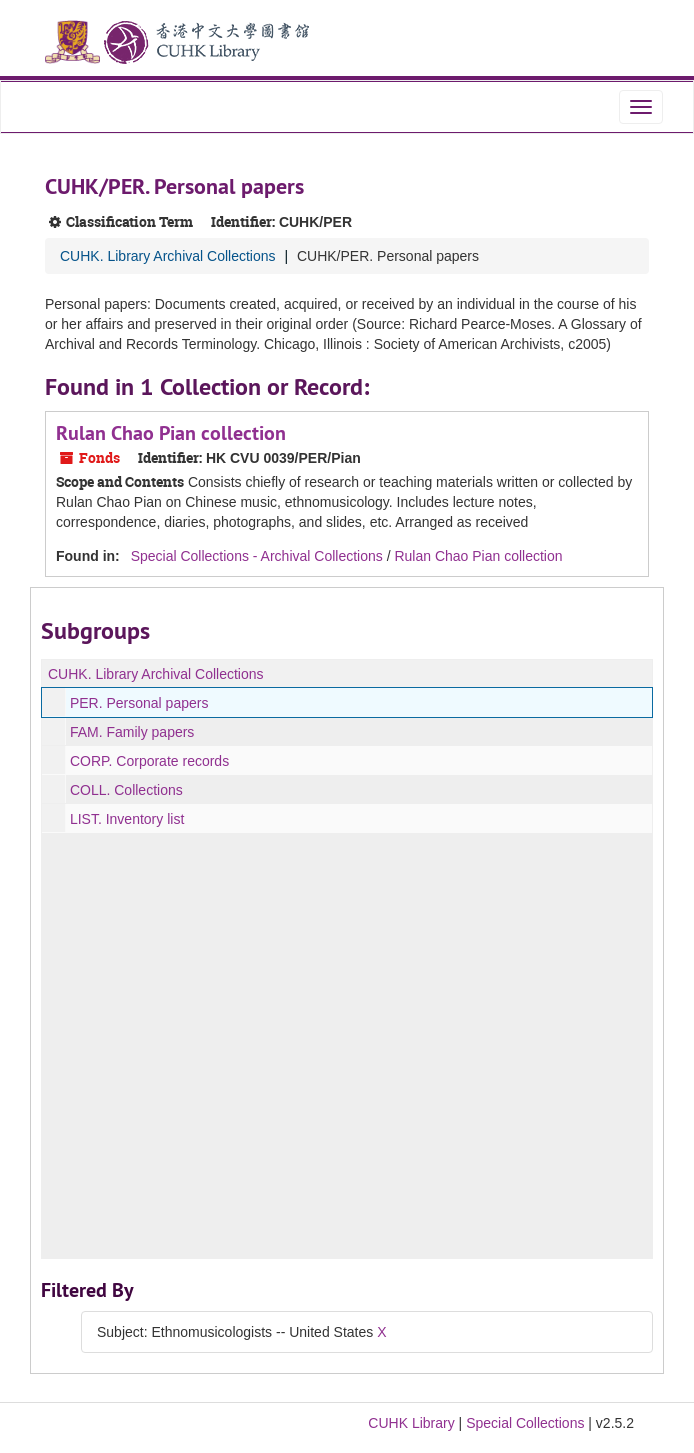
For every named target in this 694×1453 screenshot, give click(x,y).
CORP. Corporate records (149, 761)
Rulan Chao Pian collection (171, 433)
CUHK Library (411, 1423)
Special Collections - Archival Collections (257, 556)
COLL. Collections (126, 790)
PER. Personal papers (139, 703)
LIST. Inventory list (127, 819)
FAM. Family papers (132, 732)
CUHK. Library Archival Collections (168, 256)
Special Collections (525, 1423)
